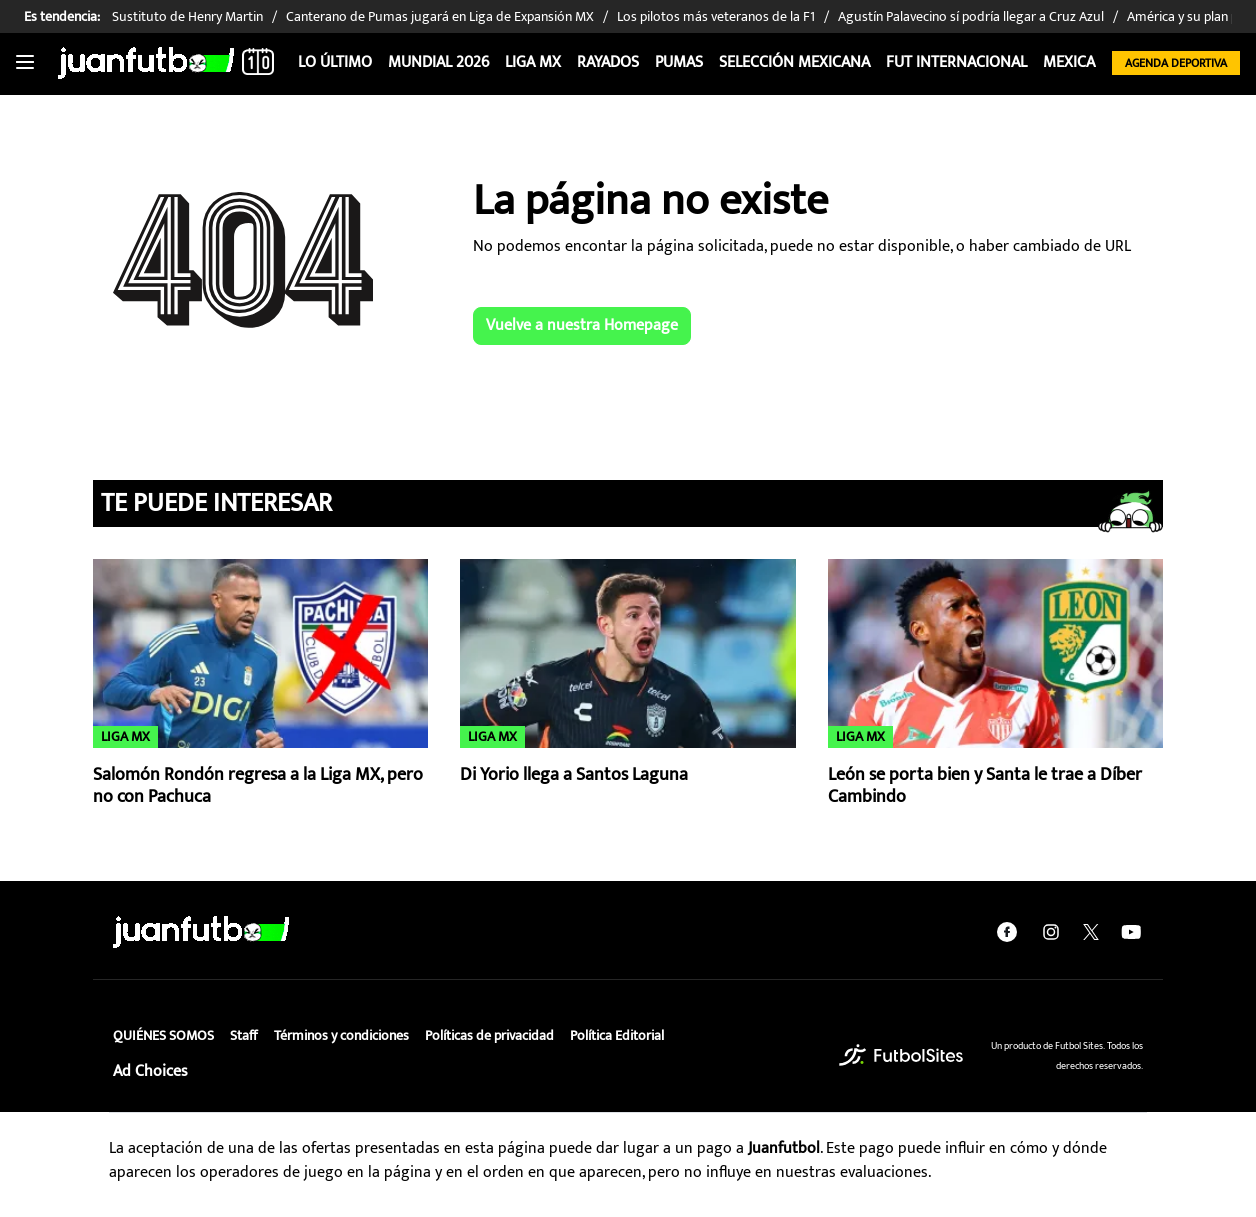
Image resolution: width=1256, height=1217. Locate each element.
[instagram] (1051, 932)
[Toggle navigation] (25, 63)
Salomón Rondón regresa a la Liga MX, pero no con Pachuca (258, 786)
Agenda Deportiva (1176, 63)
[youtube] (1131, 932)
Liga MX (533, 62)
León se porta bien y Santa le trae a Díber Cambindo (985, 786)
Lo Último (335, 62)
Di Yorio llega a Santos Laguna (574, 775)
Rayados (608, 62)
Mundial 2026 (438, 62)
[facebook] (1007, 932)
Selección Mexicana (794, 62)
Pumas (679, 62)
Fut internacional (956, 62)
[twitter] (1091, 932)
